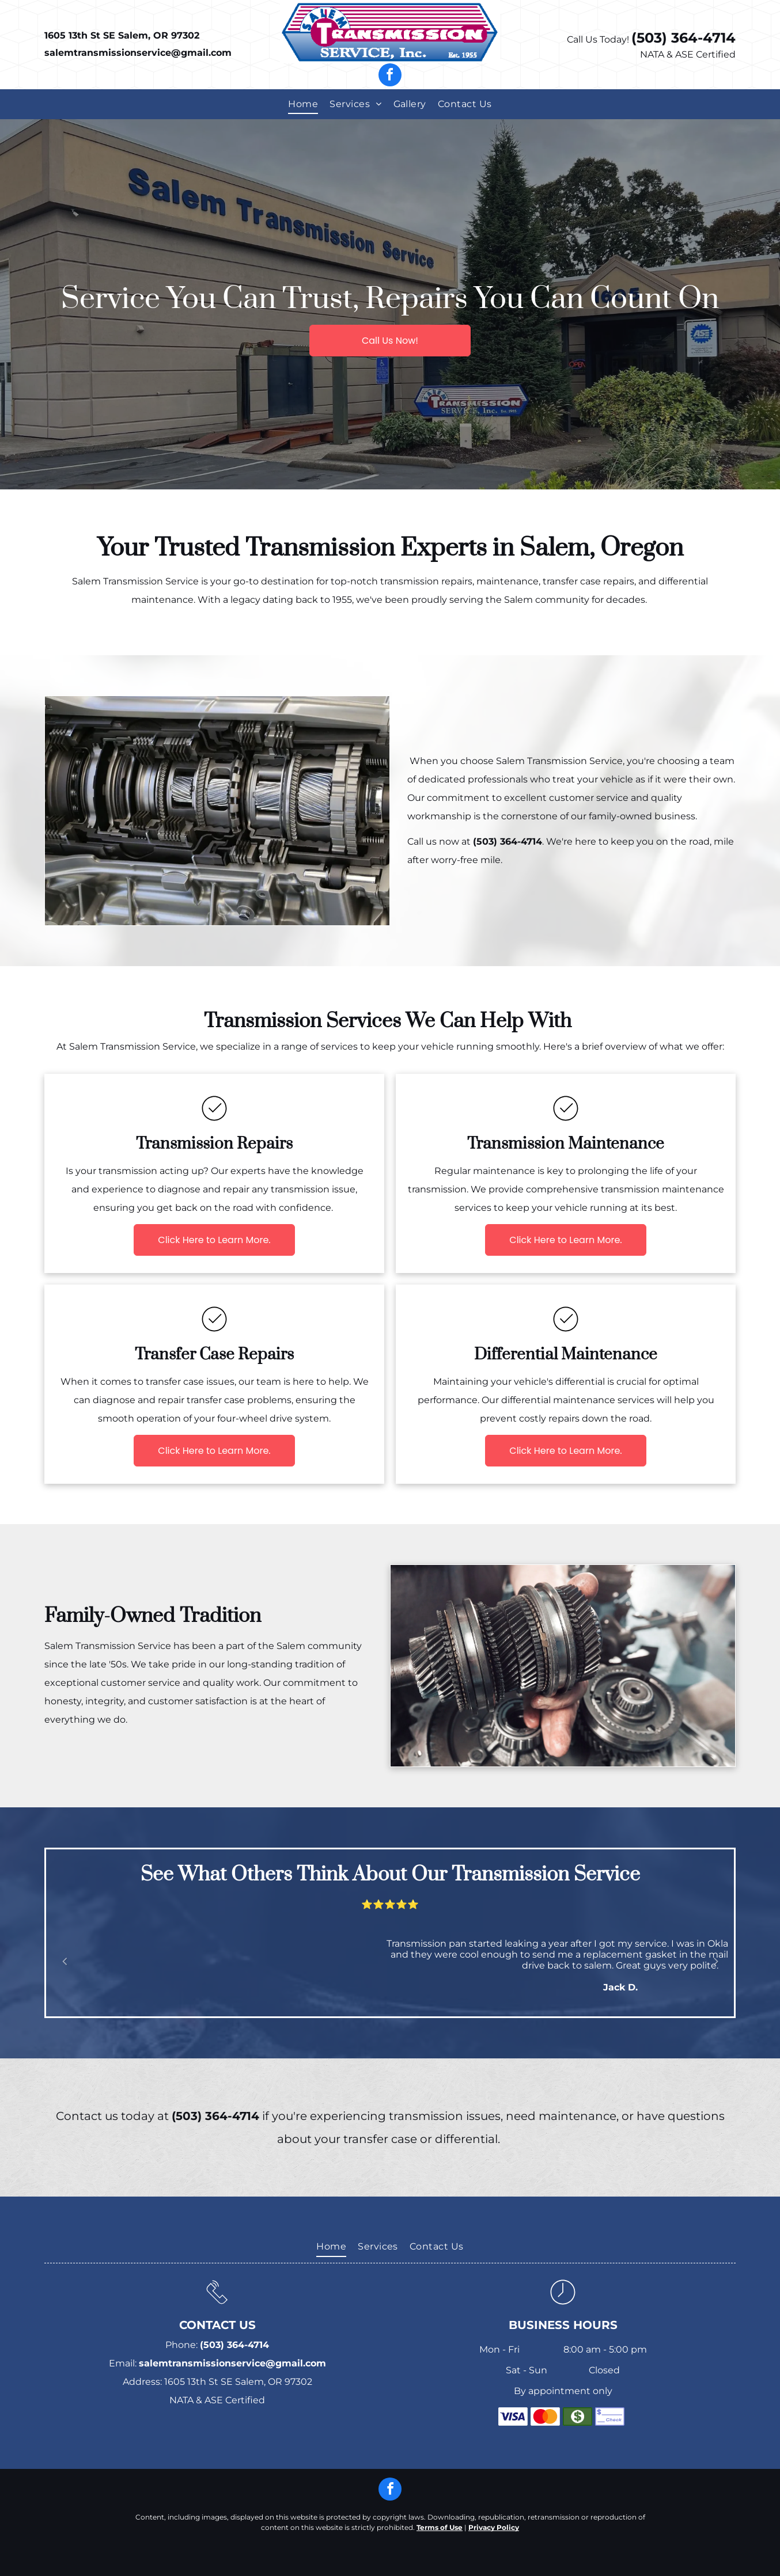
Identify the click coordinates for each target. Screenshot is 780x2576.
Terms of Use (439, 2527)
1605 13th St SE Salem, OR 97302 (121, 35)
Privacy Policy (493, 2527)
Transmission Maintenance (565, 1144)
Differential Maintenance (565, 1354)
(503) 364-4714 (683, 37)
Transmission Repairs (214, 1144)
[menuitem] (303, 104)
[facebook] (390, 76)
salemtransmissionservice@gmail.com (138, 52)
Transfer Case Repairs (214, 1354)
